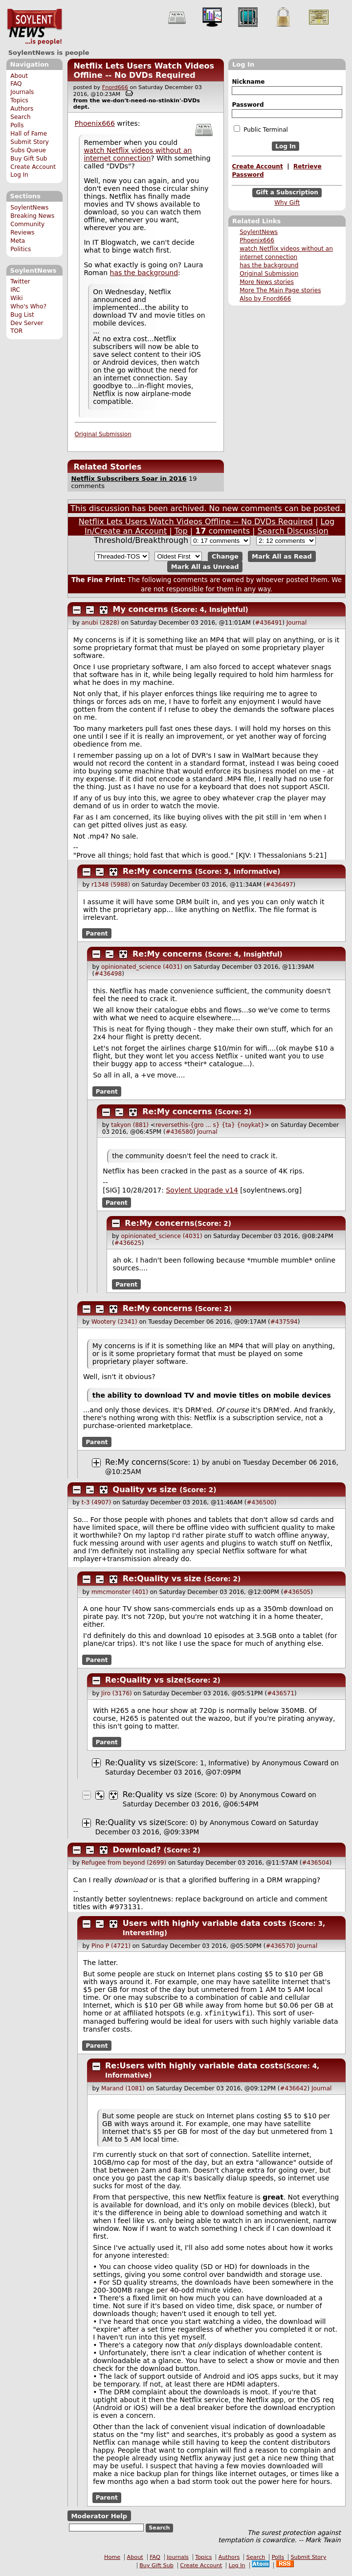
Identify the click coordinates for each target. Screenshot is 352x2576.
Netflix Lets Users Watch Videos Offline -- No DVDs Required (143, 70)
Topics (19, 100)
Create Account (33, 167)
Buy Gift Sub (28, 158)
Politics (20, 249)
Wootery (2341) (114, 1321)
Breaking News (32, 215)
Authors (21, 108)
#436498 (108, 973)
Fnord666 (115, 87)
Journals (22, 92)
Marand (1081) (123, 2089)
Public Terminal (260, 129)
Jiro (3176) (116, 1693)
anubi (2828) (100, 622)
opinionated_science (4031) (141, 966)
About (19, 75)
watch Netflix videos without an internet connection (138, 154)
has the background (269, 265)
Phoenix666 (257, 240)
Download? (137, 1849)
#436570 (279, 1946)
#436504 (316, 1862)
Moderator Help (99, 2517)
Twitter (20, 281)
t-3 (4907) (96, 1502)
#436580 (179, 1131)
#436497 (279, 884)
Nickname (248, 81)
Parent (97, 933)
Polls (16, 125)
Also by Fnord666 (265, 298)
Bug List (22, 314)
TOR (16, 331)
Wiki (16, 298)
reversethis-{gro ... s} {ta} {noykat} (209, 1125)
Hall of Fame (28, 133)
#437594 (284, 1321)
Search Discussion (293, 531)
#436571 (280, 1693)
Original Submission (269, 273)
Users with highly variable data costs (204, 1923)
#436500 (260, 1502)
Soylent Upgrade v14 (202, 1190)
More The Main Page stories (280, 290)
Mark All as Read (282, 556)
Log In (19, 174)
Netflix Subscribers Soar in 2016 (128, 478)
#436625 (128, 1243)
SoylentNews (34, 27)
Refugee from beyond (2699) (124, 1862)
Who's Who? (28, 306)
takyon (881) (130, 1125)
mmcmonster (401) (119, 1592)
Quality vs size (145, 1489)
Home (112, 2558)
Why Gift (287, 202)
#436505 (296, 1592)
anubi (221, 1462)
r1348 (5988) (110, 884)
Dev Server (26, 323)
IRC (15, 289)
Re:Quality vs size (162, 1578)
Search (20, 117)
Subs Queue (28, 150)
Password (248, 104)
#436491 (268, 622)
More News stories (267, 282)
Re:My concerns (158, 871)
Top (181, 531)
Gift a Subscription (287, 192)
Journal (296, 622)
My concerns (140, 609)
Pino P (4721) (111, 1946)
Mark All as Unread (205, 566)
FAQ (16, 83)
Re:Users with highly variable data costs (194, 2066)
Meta (17, 240)
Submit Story (29, 142)
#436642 (294, 2089)
